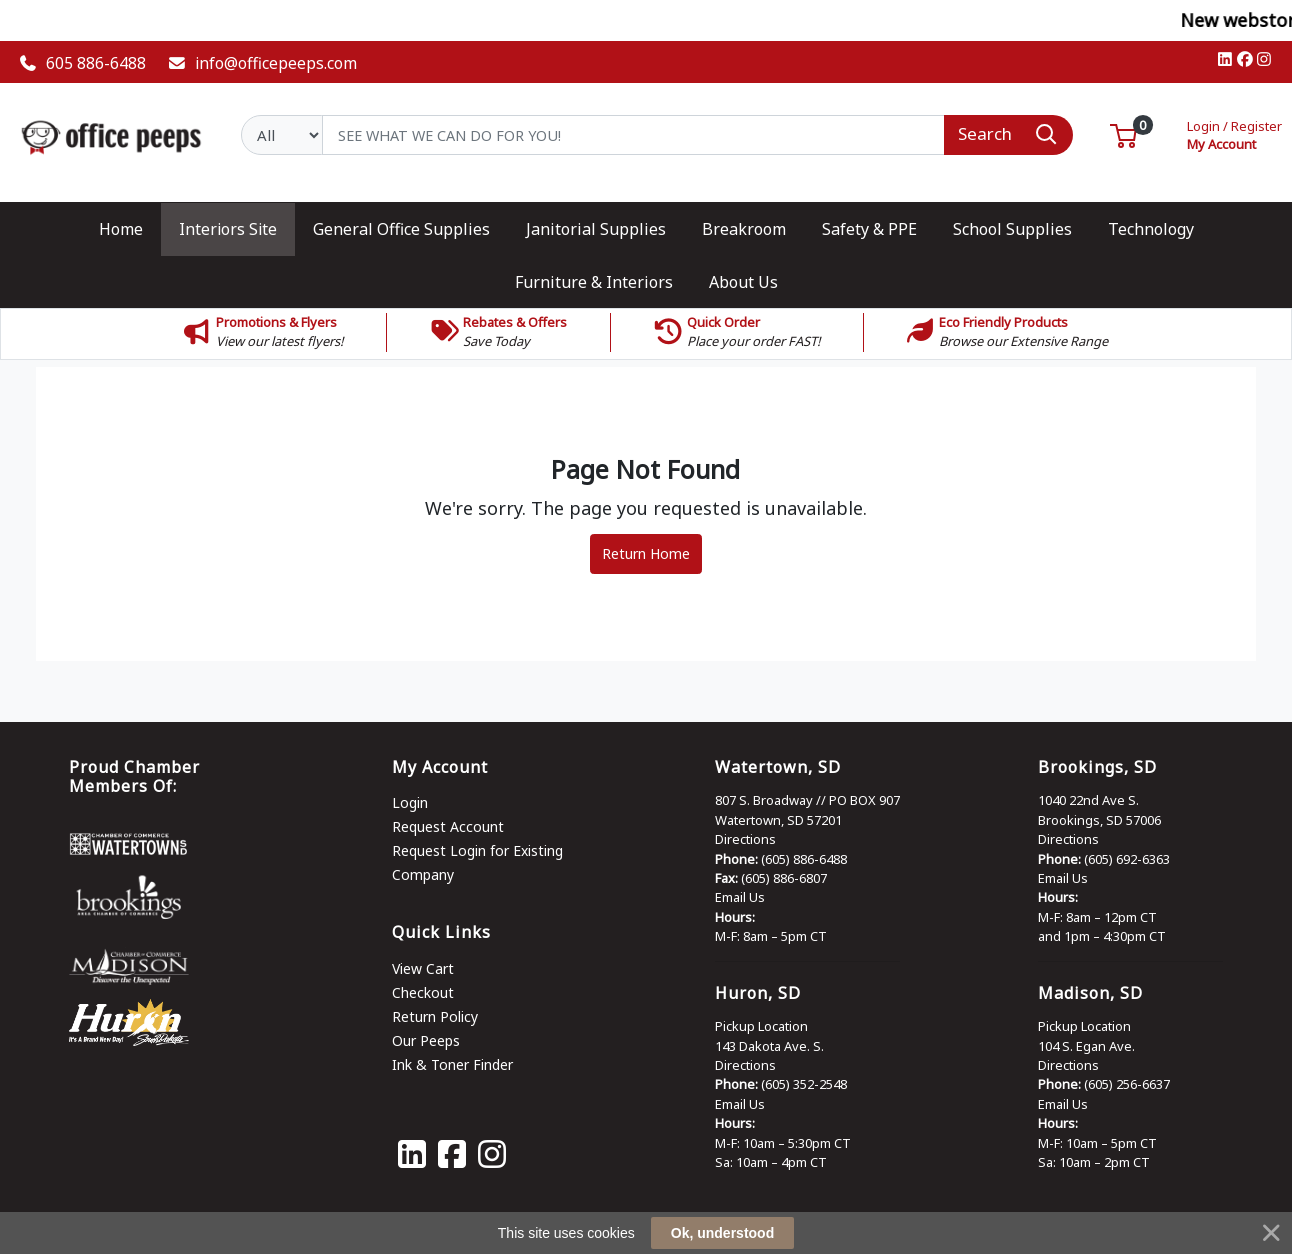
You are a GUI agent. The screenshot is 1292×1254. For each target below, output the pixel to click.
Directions (745, 839)
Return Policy (435, 1016)
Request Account (448, 826)
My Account (1234, 133)
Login (410, 802)
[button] (1123, 134)
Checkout (423, 992)
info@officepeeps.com (262, 63)
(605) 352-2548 (804, 1084)
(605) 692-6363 (1127, 859)
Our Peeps (426, 1040)
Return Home (646, 553)
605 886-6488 (82, 63)
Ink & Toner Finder (452, 1064)
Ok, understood (722, 1233)
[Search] (633, 135)
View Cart (423, 968)
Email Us (740, 897)
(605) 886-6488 (804, 859)
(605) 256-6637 (1127, 1084)
